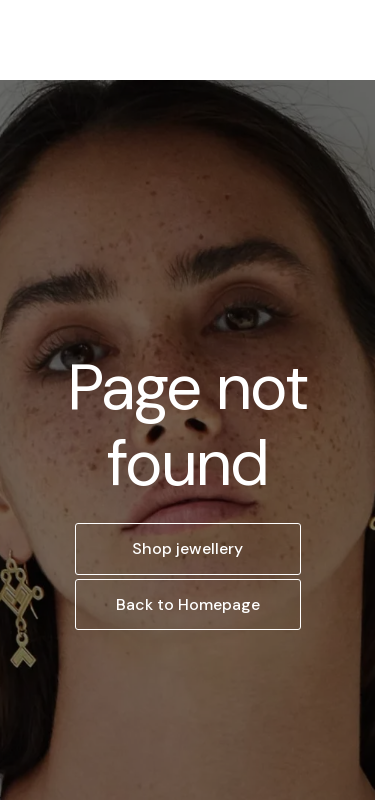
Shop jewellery (187, 548)
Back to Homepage (188, 604)
